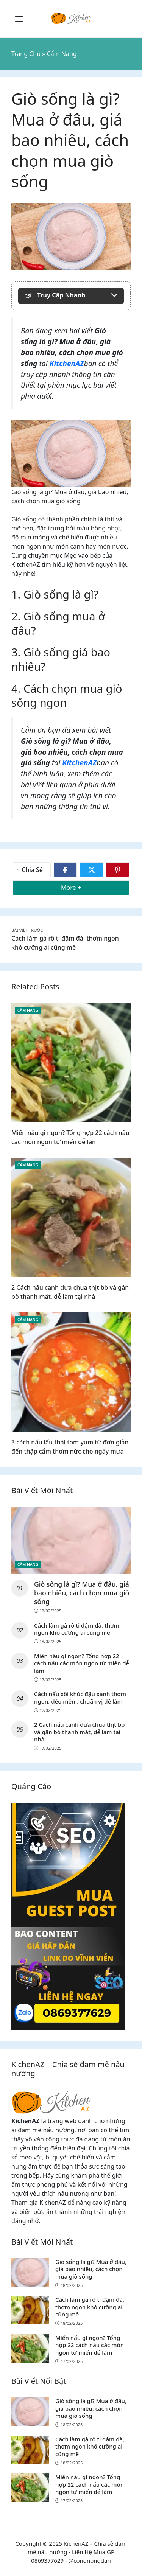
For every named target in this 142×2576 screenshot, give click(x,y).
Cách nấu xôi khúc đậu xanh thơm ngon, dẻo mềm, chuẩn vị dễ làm (80, 1697)
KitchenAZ (67, 363)
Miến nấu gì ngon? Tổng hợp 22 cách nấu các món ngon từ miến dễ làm (81, 1663)
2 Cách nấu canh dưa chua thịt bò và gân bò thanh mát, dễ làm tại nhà (79, 1732)
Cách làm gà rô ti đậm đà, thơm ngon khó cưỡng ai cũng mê (76, 1629)
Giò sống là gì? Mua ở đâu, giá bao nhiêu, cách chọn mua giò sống (81, 1592)
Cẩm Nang (27, 1010)
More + (82, 887)
